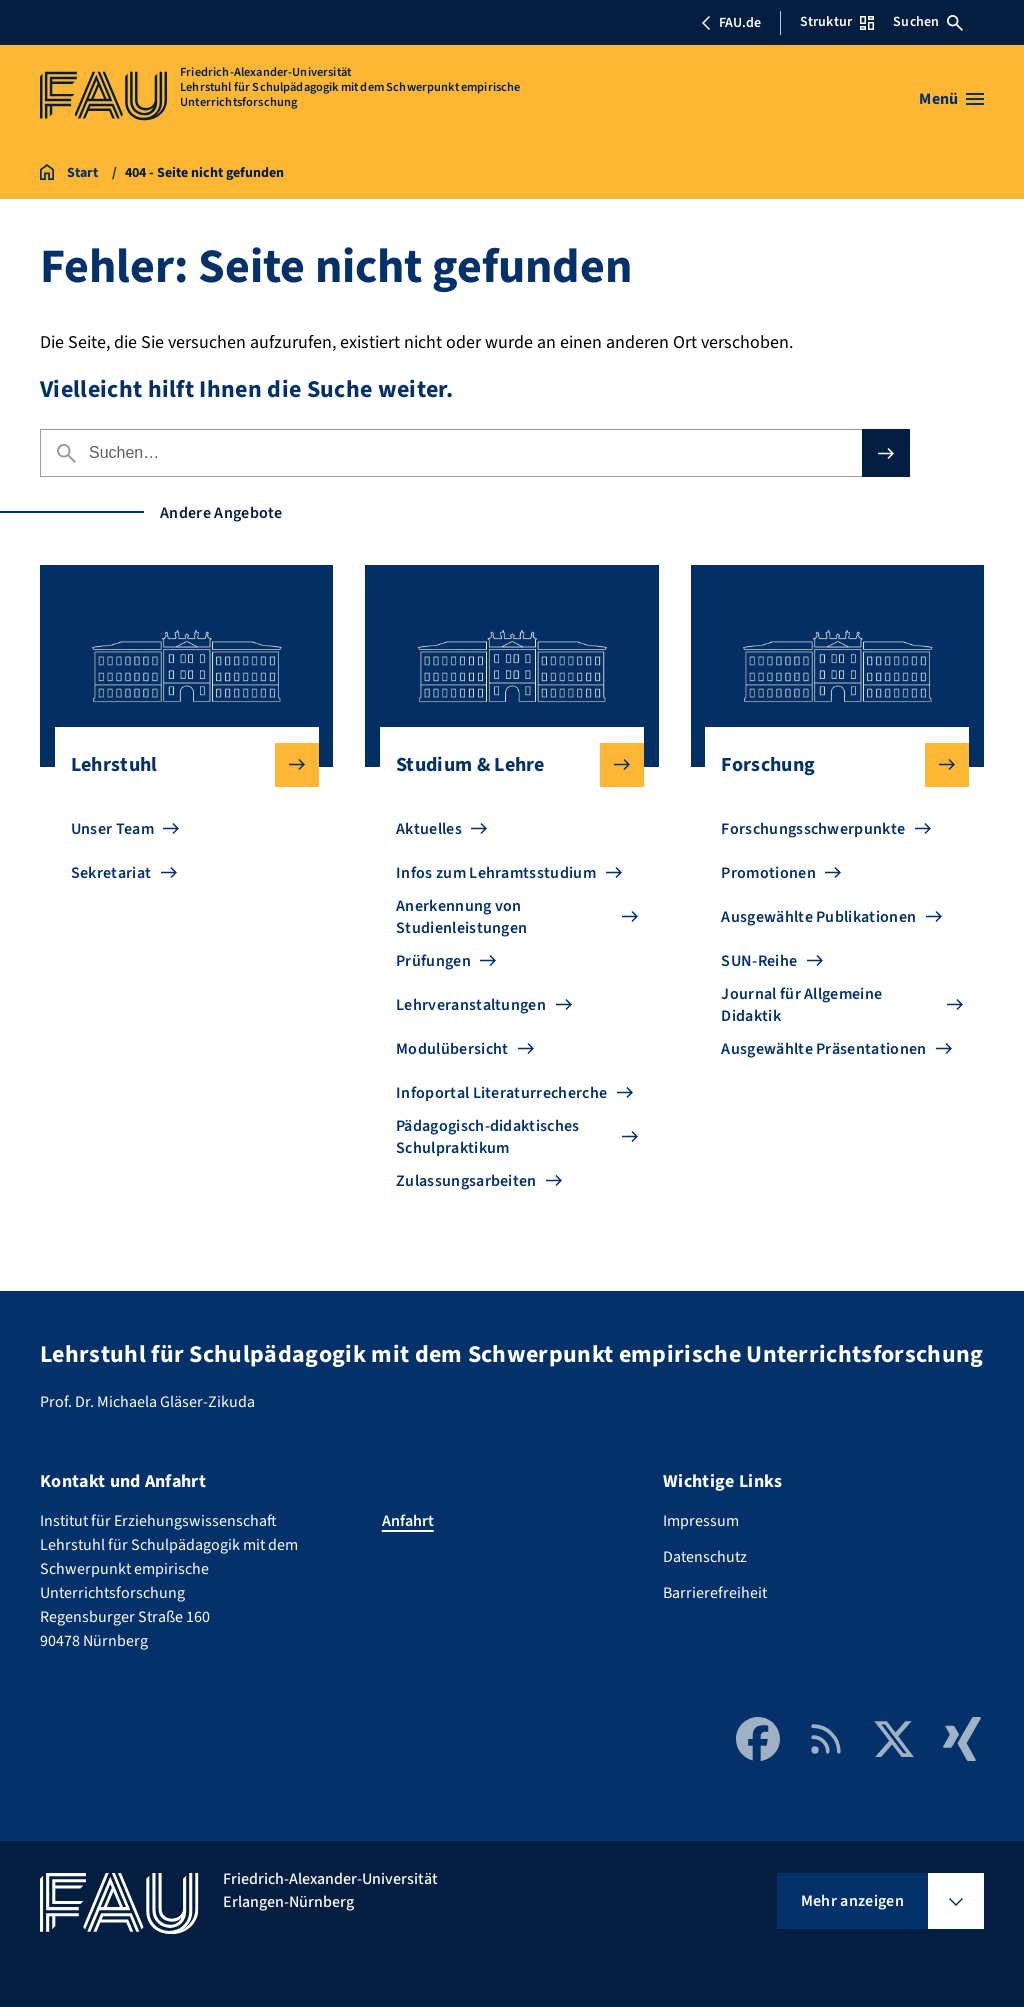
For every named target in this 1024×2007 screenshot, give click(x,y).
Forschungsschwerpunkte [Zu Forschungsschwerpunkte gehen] (813, 829)
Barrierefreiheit (715, 1593)
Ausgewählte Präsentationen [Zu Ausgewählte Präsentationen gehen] (823, 1049)
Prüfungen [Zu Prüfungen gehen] (433, 961)
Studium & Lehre (504, 765)
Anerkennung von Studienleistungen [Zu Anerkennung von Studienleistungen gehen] (461, 917)
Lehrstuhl (179, 765)
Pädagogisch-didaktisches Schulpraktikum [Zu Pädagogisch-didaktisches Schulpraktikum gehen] (488, 1137)
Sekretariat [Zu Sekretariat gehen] (111, 873)
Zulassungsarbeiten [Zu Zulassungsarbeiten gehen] (466, 1181)
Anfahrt (408, 1521)
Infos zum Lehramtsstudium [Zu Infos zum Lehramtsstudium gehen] (496, 873)
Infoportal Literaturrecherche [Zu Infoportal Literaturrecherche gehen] (501, 1093)
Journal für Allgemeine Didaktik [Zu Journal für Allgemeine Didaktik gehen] (801, 1005)
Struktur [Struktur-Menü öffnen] (837, 22)
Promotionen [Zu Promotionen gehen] (768, 873)
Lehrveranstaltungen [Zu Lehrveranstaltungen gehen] (471, 1005)
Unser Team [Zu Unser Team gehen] (112, 829)
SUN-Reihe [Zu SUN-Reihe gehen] (759, 961)
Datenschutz (705, 1557)
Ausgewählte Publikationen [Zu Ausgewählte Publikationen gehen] (818, 917)
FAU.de (731, 23)
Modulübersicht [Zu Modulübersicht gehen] (452, 1049)
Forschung (829, 765)
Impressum (701, 1521)
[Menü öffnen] (951, 99)
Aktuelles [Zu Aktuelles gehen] (429, 829)
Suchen (928, 22)
